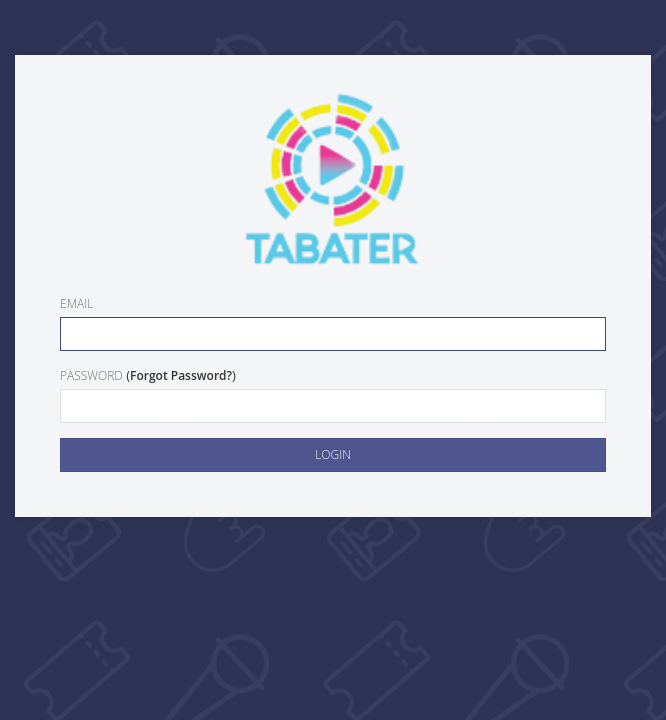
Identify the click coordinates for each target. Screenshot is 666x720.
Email (76, 303)
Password (91, 375)
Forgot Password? (181, 375)
